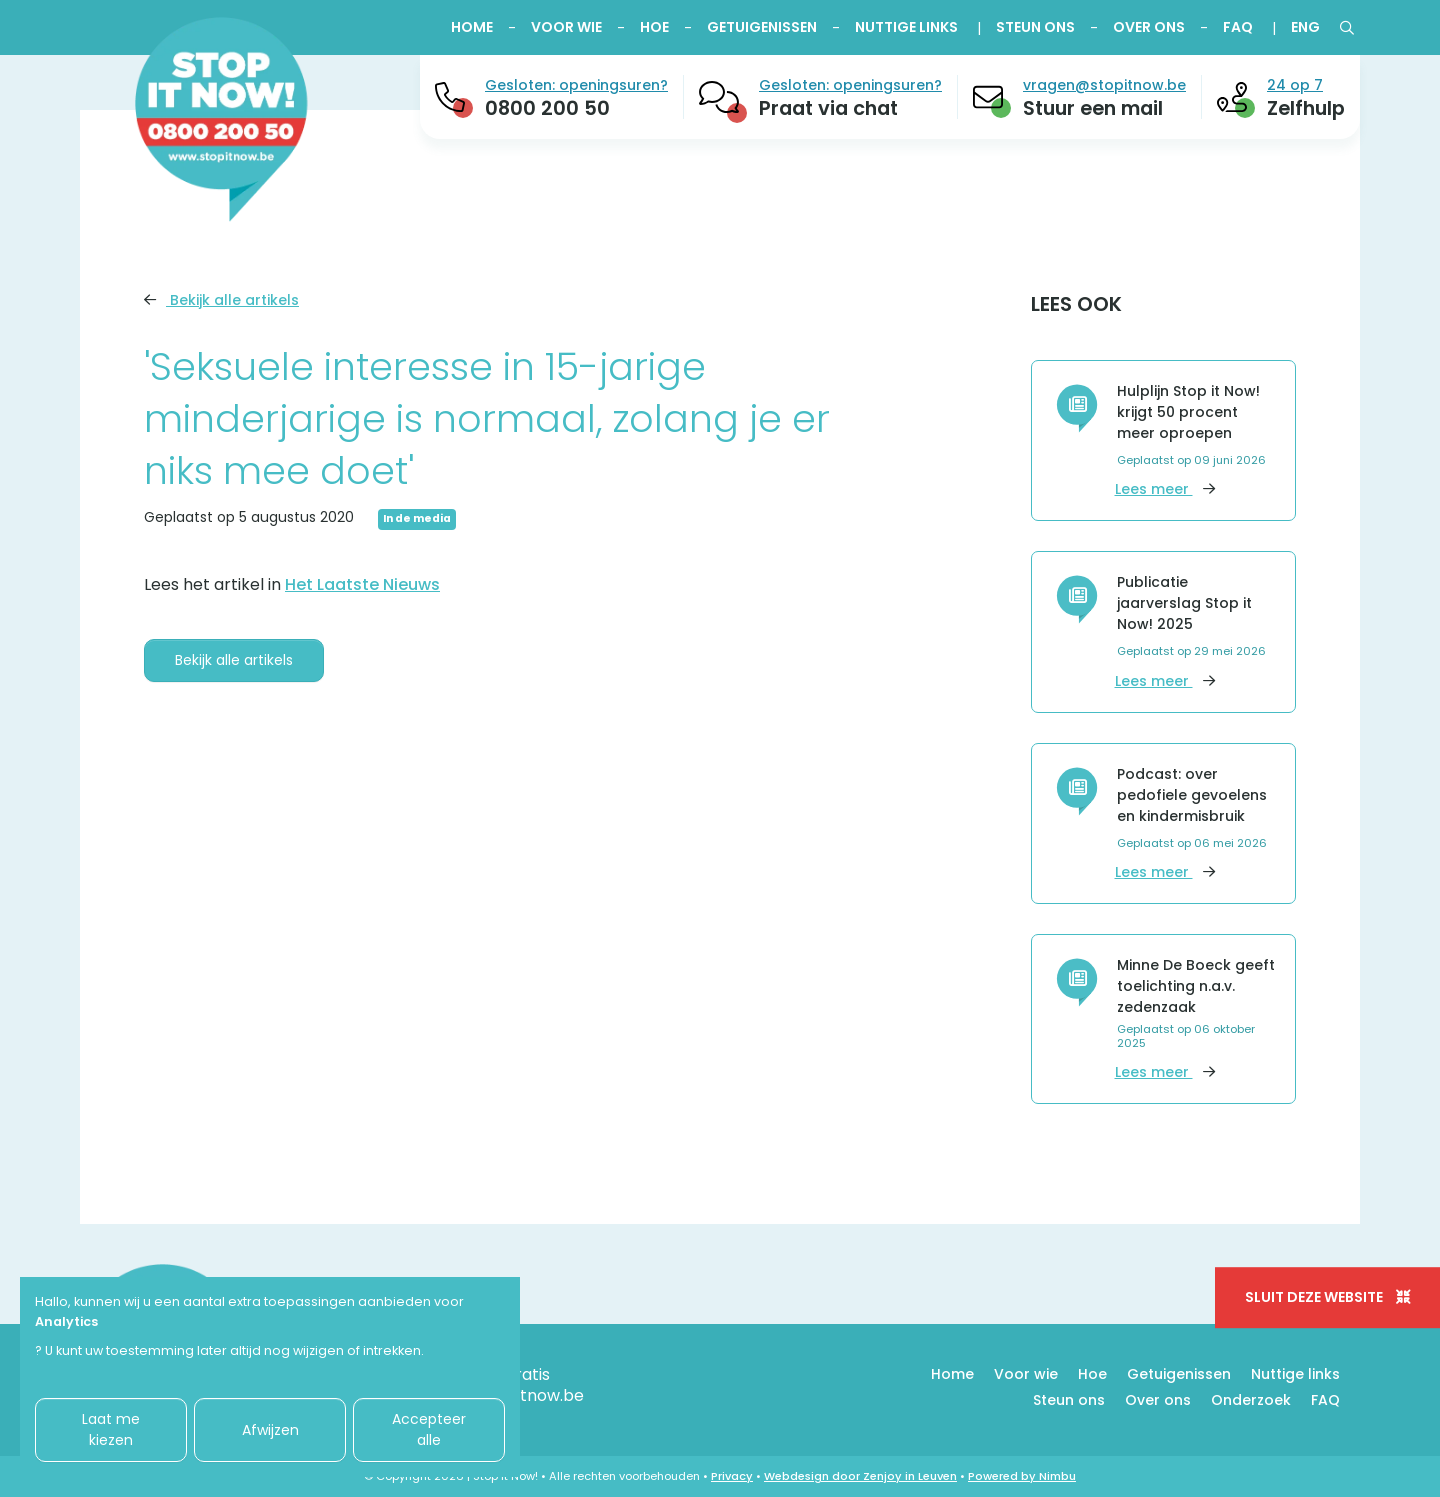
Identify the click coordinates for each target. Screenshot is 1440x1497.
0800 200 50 (547, 108)
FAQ (1238, 27)
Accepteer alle (429, 1429)
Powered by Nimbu (1022, 1476)
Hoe (654, 27)
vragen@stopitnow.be (1104, 85)
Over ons (1149, 27)
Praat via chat (828, 108)
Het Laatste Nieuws (362, 584)
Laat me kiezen (111, 1429)
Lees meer (1165, 489)
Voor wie (566, 27)
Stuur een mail (1093, 108)
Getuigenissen (762, 27)
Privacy (732, 1476)
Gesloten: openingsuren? (576, 85)
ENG (1305, 27)
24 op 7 (1295, 85)
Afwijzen (270, 1430)
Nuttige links (906, 27)
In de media (417, 518)
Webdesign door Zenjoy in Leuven (860, 1476)
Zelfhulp (1306, 108)
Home (472, 27)
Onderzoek (1251, 1400)
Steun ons (1035, 27)
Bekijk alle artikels (221, 300)
